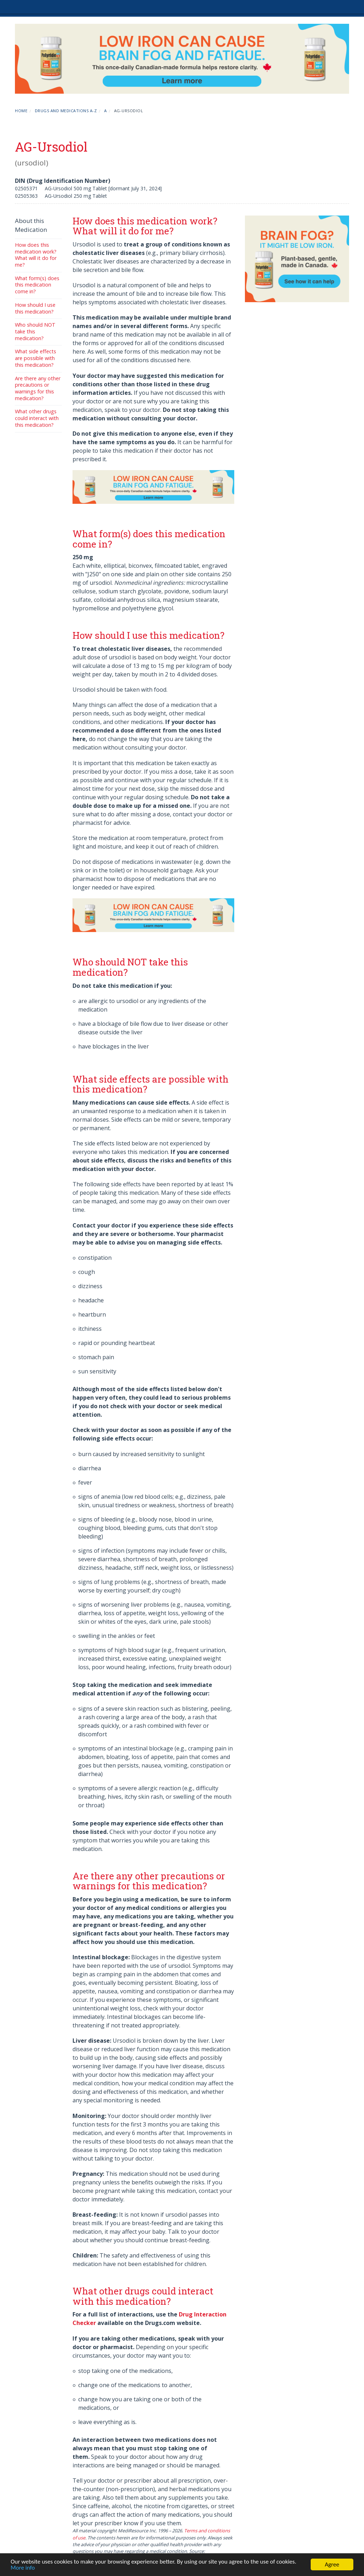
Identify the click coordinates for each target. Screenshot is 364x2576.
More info (23, 2568)
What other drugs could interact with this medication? (37, 418)
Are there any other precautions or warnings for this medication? (37, 388)
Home (21, 110)
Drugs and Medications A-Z (66, 110)
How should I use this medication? (35, 308)
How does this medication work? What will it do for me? (36, 254)
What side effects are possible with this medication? (35, 358)
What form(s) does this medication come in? (37, 285)
